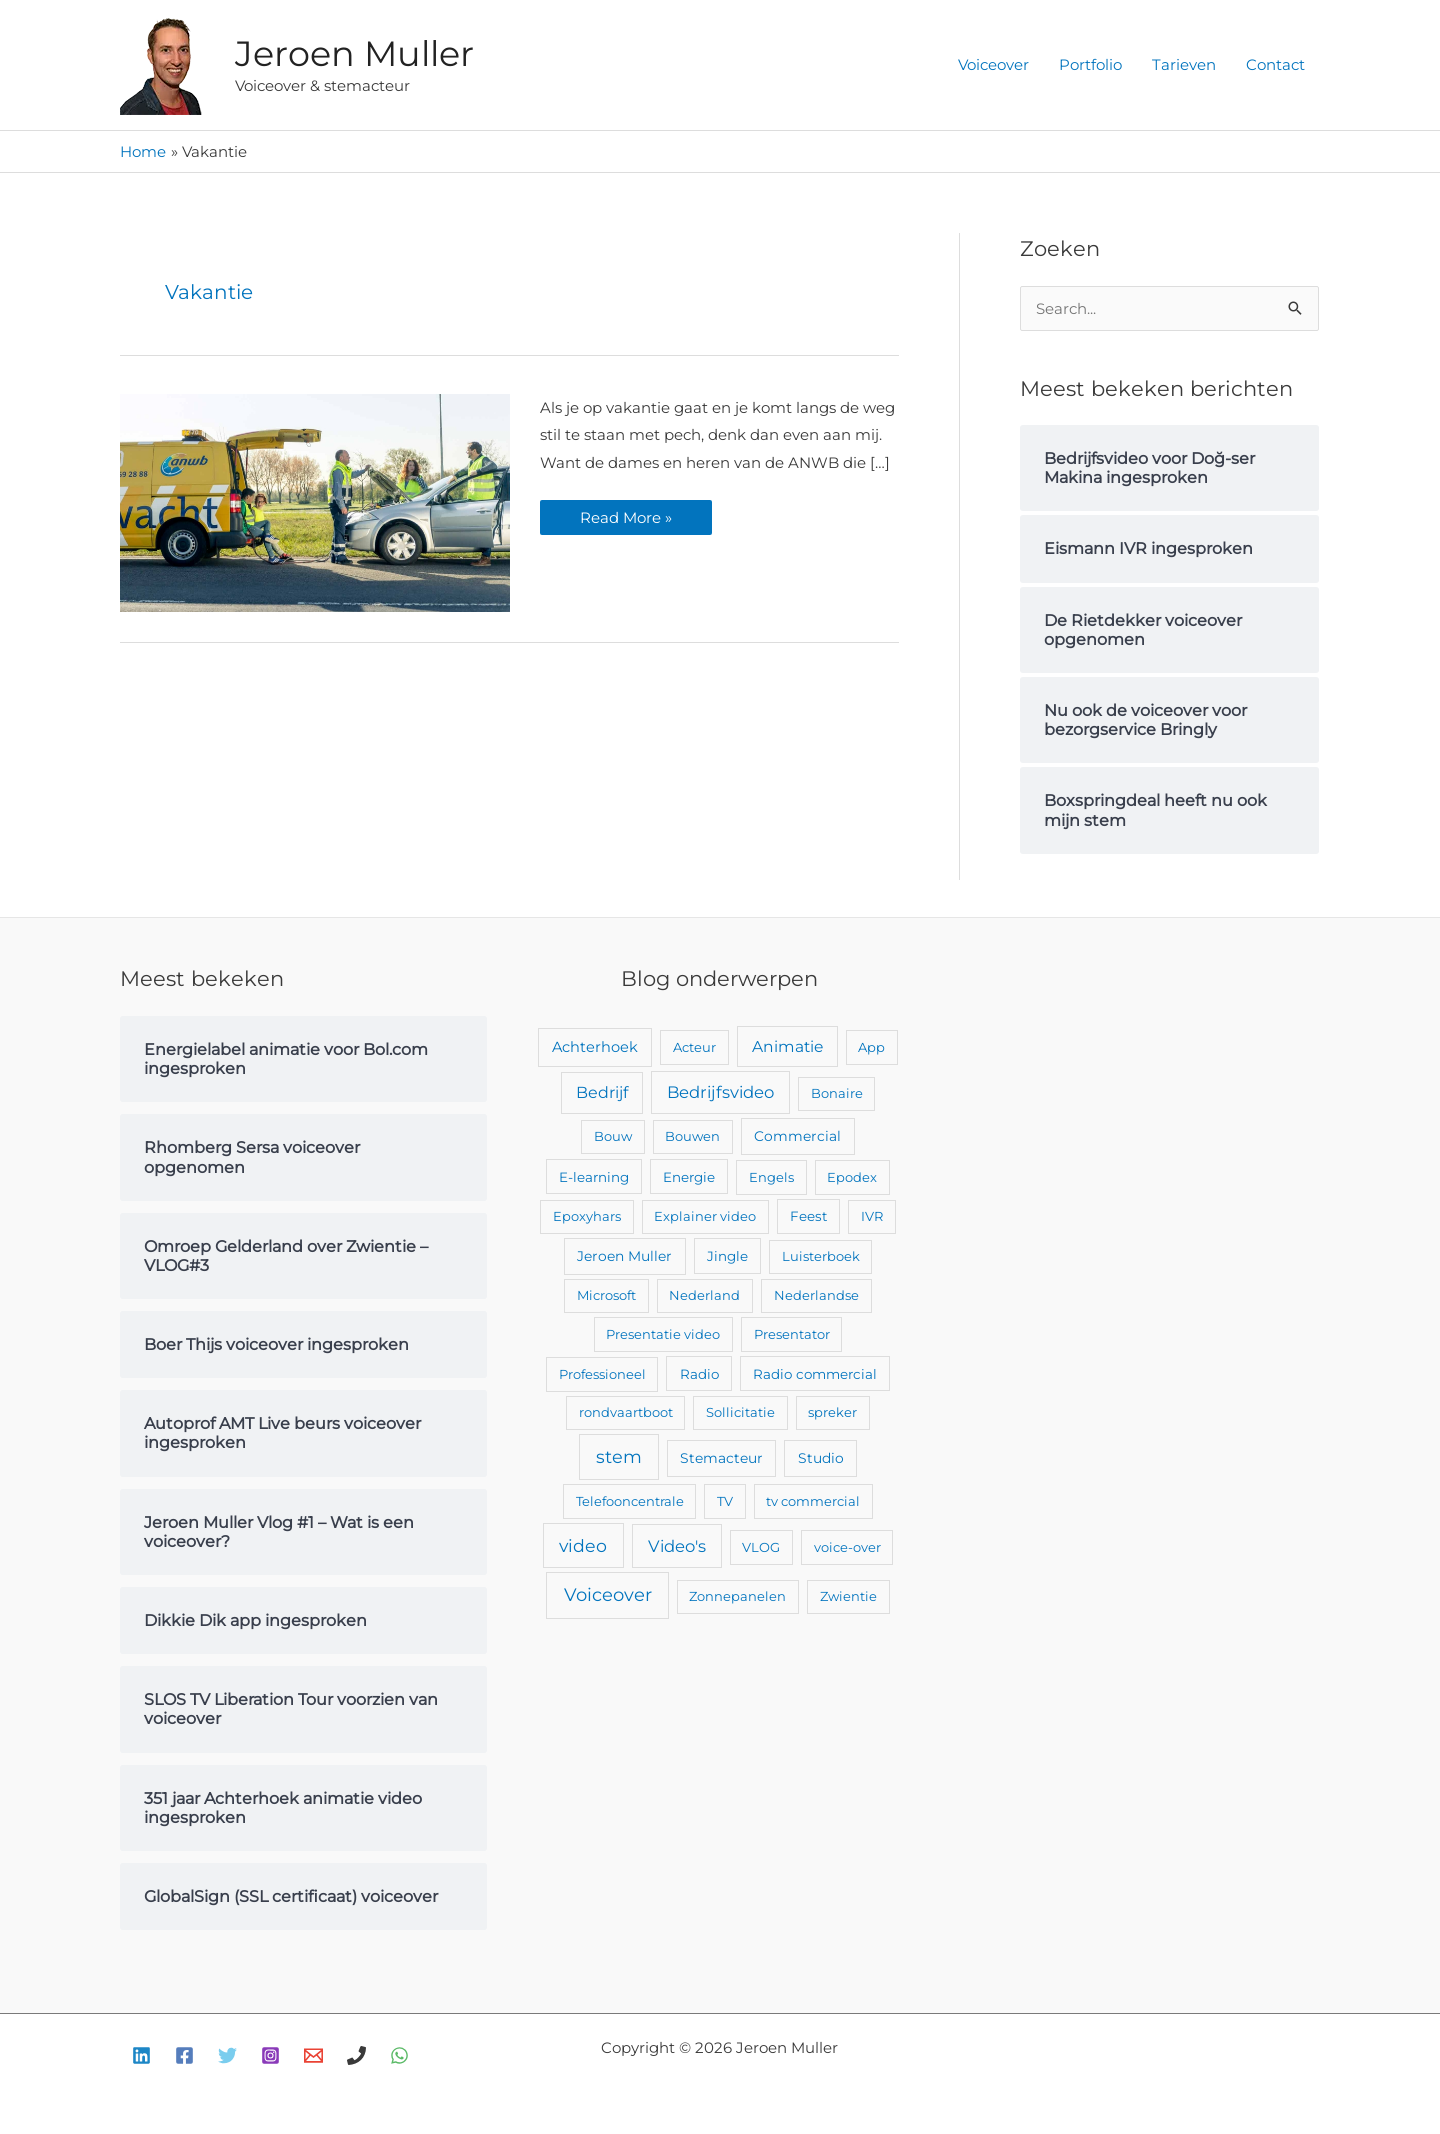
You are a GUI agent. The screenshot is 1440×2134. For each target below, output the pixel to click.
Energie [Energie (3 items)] (689, 1177)
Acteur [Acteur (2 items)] (694, 1047)
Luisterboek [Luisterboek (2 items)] (821, 1256)
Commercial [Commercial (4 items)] (797, 1136)
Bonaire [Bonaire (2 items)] (837, 1093)
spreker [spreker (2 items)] (832, 1412)
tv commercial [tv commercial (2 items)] (813, 1501)
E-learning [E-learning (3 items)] (594, 1177)
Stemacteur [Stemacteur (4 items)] (721, 1458)
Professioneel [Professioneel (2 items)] (602, 1374)
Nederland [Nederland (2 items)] (704, 1295)
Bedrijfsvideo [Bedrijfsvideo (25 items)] (720, 1092)
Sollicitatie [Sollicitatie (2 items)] (740, 1412)
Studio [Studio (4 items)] (821, 1458)
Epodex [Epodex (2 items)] (852, 1177)
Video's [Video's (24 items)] (677, 1546)
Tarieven (1184, 64)
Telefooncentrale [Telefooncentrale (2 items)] (630, 1501)
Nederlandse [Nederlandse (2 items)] (816, 1295)
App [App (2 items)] (871, 1047)
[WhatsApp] (399, 2055)
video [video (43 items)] (583, 1545)
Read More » (625, 513)
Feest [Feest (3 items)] (808, 1216)
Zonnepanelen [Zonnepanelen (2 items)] (737, 1596)
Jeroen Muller (354, 53)
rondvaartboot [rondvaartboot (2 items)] (626, 1412)
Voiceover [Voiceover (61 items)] (608, 1595)
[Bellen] (356, 2055)
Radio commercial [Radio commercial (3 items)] (815, 1374)
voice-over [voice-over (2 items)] (847, 1547)
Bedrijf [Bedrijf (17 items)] (602, 1092)
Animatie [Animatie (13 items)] (787, 1046)
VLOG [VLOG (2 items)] (761, 1547)
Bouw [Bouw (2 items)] (613, 1136)
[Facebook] (184, 2055)
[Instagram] (270, 2055)
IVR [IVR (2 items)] (872, 1216)
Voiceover (993, 64)
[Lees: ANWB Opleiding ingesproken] (315, 501)
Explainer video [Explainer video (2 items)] (705, 1216)
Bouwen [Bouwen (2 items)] (692, 1136)
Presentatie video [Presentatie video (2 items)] (663, 1334)
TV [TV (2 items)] (725, 1501)
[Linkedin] (141, 2055)
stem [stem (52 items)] (619, 1456)
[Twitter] (227, 2055)
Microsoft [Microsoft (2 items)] (606, 1295)
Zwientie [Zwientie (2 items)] (848, 1596)
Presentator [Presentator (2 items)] (792, 1334)
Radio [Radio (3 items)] (699, 1374)
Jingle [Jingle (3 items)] (727, 1256)
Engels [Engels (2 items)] (771, 1177)
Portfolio (1090, 64)
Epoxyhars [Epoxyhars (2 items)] (587, 1216)
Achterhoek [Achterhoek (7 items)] (595, 1047)
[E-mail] (313, 2055)
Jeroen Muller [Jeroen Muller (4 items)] (624, 1256)
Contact (1275, 64)
